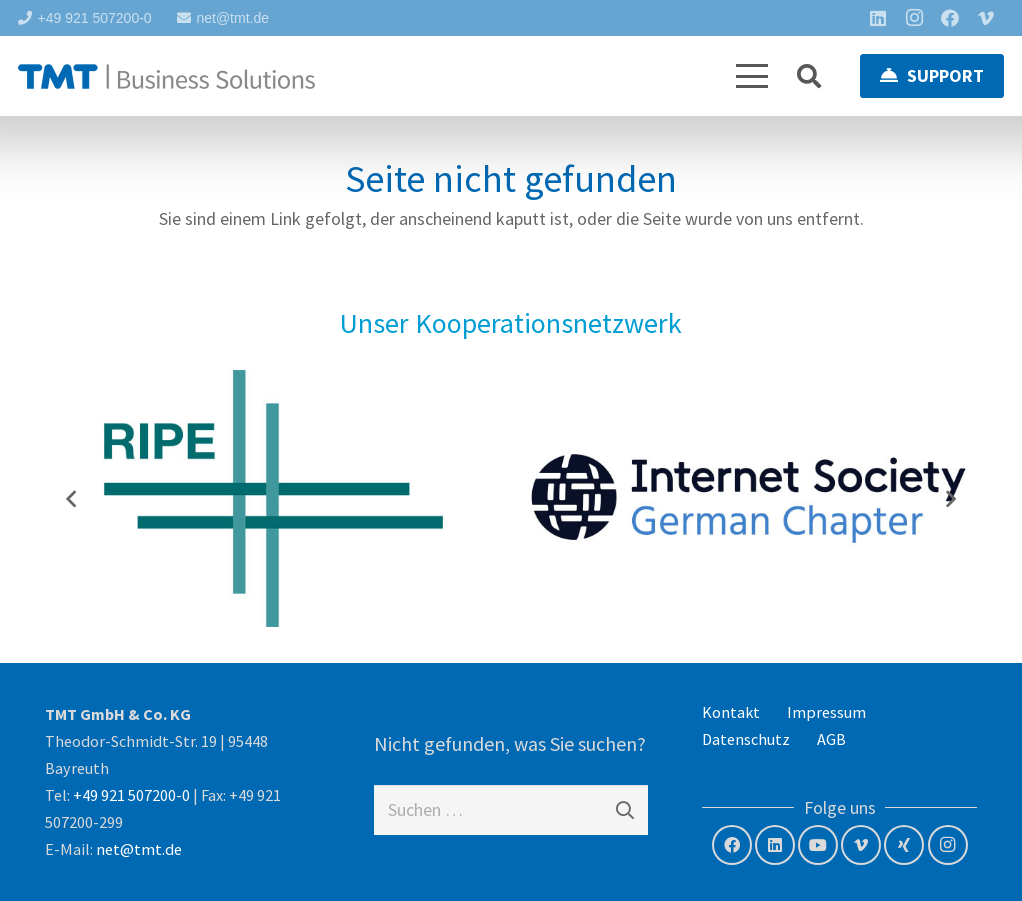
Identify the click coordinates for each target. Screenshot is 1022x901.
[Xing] (904, 845)
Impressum (826, 712)
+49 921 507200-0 (131, 795)
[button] (752, 76)
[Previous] (72, 498)
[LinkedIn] (878, 18)
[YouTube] (818, 845)
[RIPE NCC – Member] (273, 498)
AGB (831, 739)
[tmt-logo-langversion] (166, 76)
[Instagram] (914, 18)
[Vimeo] (986, 18)
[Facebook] (950, 18)
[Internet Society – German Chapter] (748, 498)
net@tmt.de (139, 849)
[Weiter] (950, 498)
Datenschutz (746, 739)
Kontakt (731, 712)
